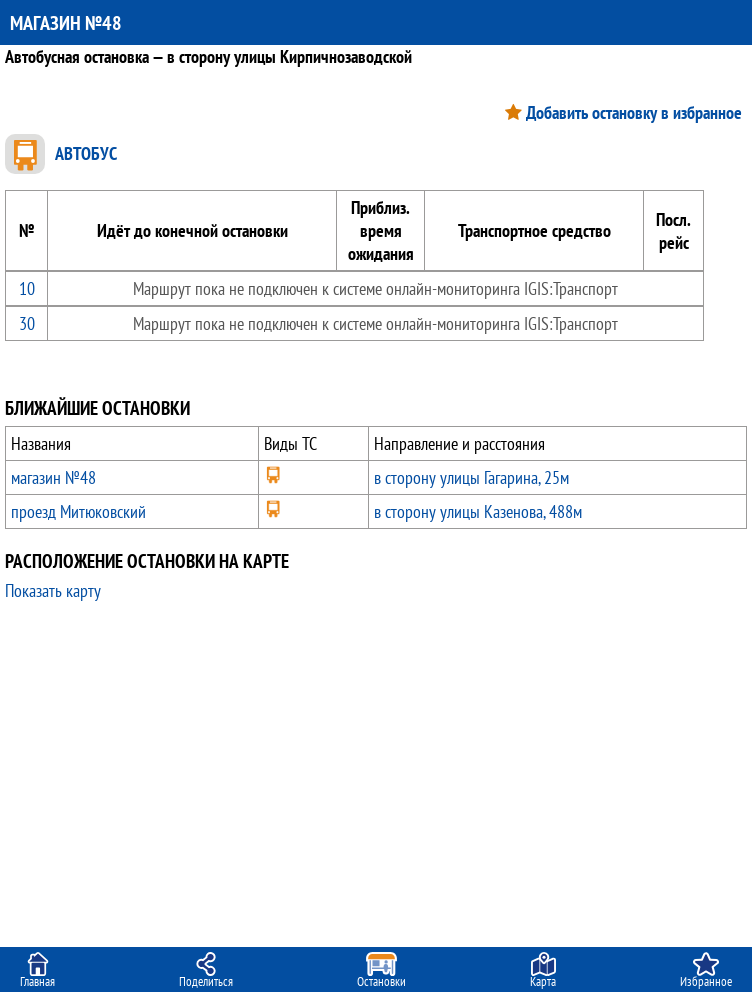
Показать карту (53, 590)
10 (27, 288)
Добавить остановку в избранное (634, 112)
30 (27, 323)
